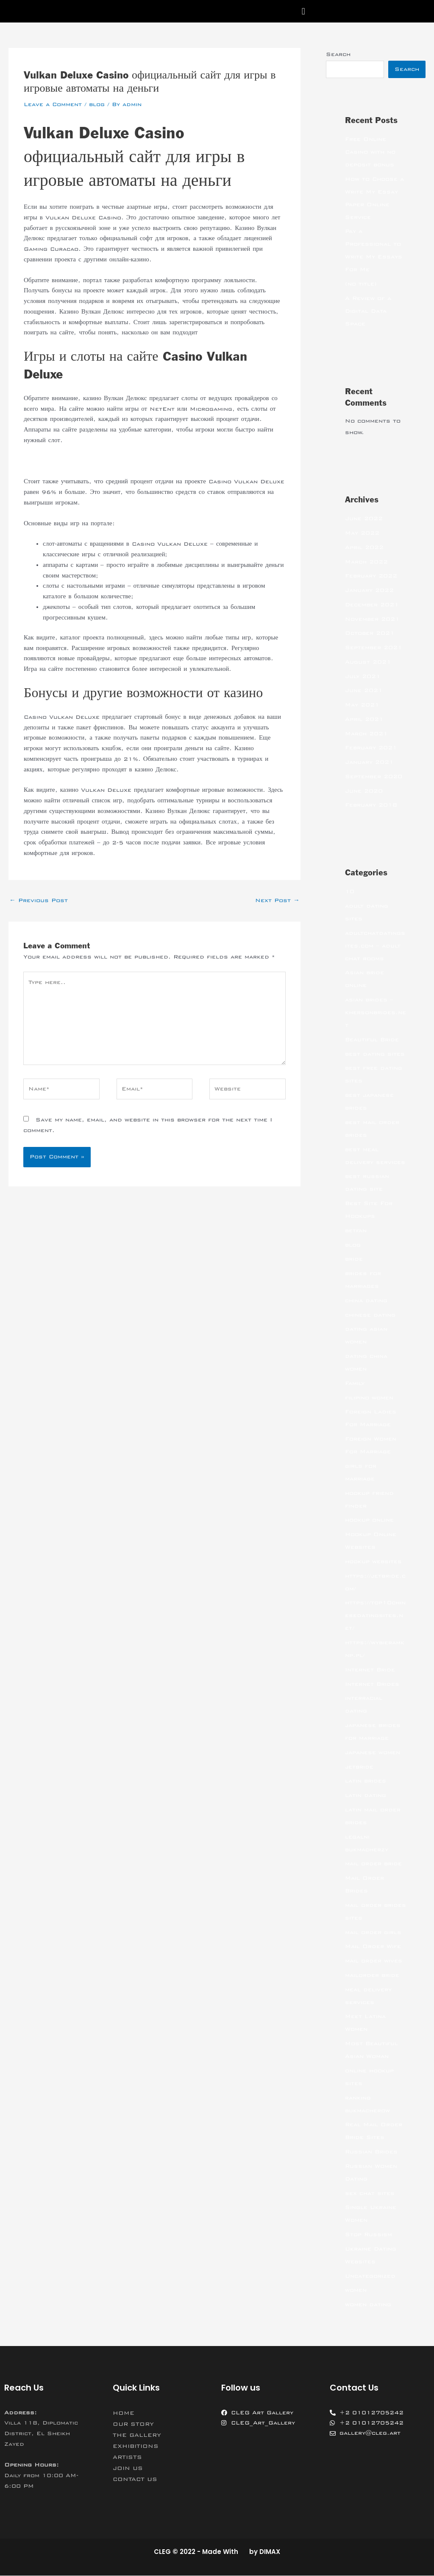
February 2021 (371, 748)
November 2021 (372, 619)
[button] (303, 11)
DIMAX (269, 2552)
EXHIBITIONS (136, 2446)
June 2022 (364, 519)
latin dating (365, 1795)
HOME (123, 2413)
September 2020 (373, 777)
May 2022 (362, 533)
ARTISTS (127, 2457)
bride (354, 1259)
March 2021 (366, 734)
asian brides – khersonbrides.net (375, 1013)
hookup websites (373, 1561)
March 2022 (366, 562)
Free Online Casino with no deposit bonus (370, 152)
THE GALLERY (137, 2435)
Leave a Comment (53, 104)
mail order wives (373, 1961)
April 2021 (364, 719)
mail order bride (373, 1864)
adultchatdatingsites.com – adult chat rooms (375, 946)
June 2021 (364, 690)
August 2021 (368, 662)
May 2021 (362, 705)
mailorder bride (372, 1975)
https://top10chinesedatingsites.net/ (375, 1616)
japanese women (372, 1752)
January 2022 (369, 590)
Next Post (277, 899)
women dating (368, 2304)
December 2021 (372, 605)
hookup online (369, 1520)
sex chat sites (370, 2193)
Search (338, 54)
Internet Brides (372, 1684)
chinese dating (370, 1315)
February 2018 (371, 805)
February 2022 (371, 576)
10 (349, 892)
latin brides (365, 1781)
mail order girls (373, 1932)
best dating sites (375, 1054)
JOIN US (128, 2468)
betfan (356, 1231)
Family (354, 1383)
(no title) (361, 284)
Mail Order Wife (373, 1946)
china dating (366, 1301)
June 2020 (364, 791)
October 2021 (370, 633)
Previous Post (38, 899)
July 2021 (363, 676)
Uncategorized (370, 2276)
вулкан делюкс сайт (51, 460)
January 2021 (369, 762)
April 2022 (364, 547)
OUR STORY (133, 2424)
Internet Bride (370, 1670)
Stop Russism (368, 2234)
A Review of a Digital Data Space (368, 311)
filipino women (369, 1398)
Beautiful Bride (372, 1040)
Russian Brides (371, 2152)
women (356, 2290)
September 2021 (373, 648)
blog (97, 104)
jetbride (359, 1767)
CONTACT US (135, 2479)
